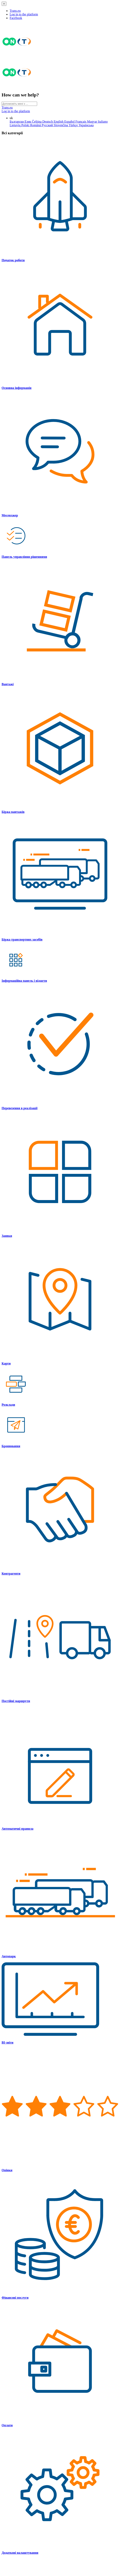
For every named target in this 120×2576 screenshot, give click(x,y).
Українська (86, 125)
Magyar (92, 121)
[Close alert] (4, 4)
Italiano (103, 121)
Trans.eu (15, 10)
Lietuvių (15, 125)
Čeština (37, 121)
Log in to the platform (24, 14)
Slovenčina (61, 125)
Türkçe (73, 125)
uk (11, 118)
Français (81, 121)
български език (21, 121)
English (59, 121)
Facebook (16, 18)
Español (69, 121)
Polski (25, 125)
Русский (48, 125)
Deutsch (48, 121)
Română (36, 125)
